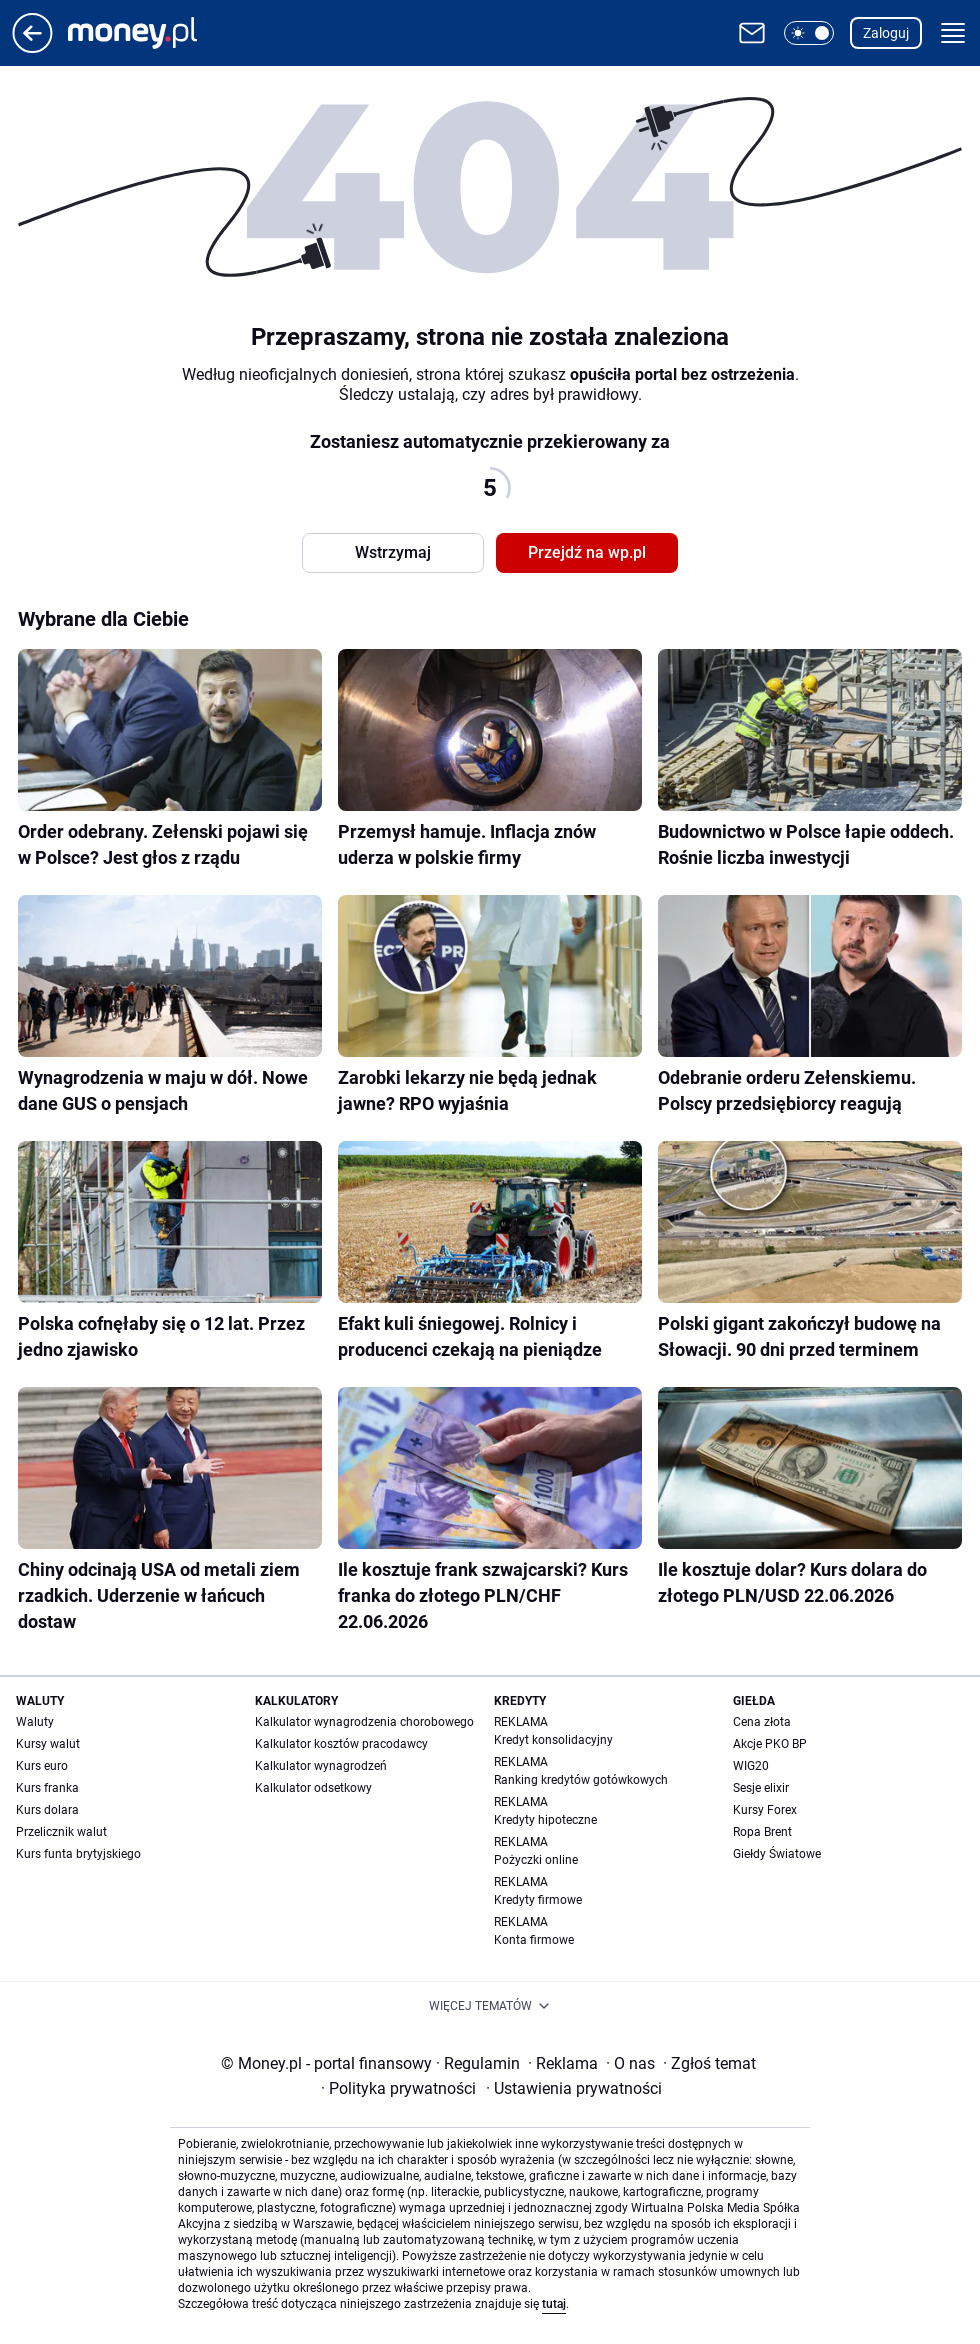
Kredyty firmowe (538, 1900)
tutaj (554, 2304)
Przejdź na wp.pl (587, 552)
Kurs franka (47, 1788)
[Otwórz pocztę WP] (752, 33)
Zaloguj (886, 33)
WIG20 (751, 1766)
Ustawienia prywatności (574, 2088)
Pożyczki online (536, 1860)
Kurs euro (42, 1766)
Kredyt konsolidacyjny (553, 1740)
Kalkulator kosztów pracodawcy (341, 1744)
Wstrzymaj (393, 552)
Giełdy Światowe (777, 1854)
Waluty (35, 1722)
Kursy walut (48, 1744)
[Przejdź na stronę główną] (32, 47)
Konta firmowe (534, 1940)
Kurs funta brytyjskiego (78, 1854)
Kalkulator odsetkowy (313, 1788)
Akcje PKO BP (770, 1744)
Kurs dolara (47, 1810)
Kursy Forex (765, 1810)
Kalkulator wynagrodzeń (321, 1766)
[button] (809, 33)
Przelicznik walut (61, 1832)
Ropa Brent (762, 1832)
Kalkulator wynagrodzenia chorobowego (364, 1722)
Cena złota (762, 1722)
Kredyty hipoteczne (545, 1820)
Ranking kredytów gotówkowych (581, 1780)
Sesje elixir (761, 1788)
